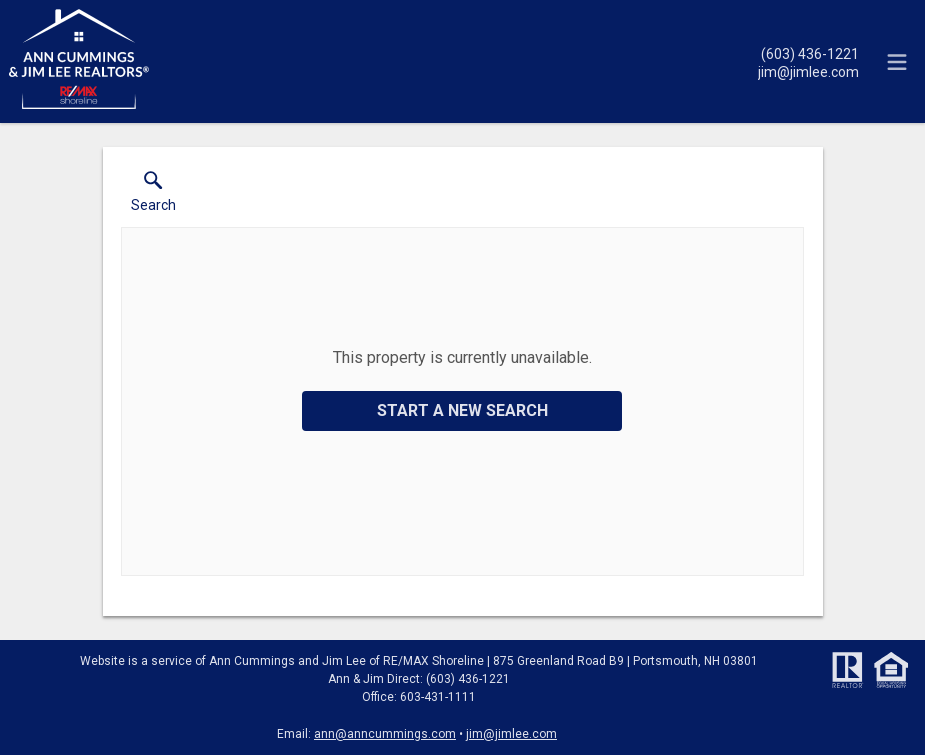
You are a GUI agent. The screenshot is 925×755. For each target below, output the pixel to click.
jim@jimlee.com (511, 734)
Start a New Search (462, 410)
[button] (153, 196)
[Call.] (808, 53)
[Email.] (808, 71)
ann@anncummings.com (385, 734)
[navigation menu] (897, 62)
